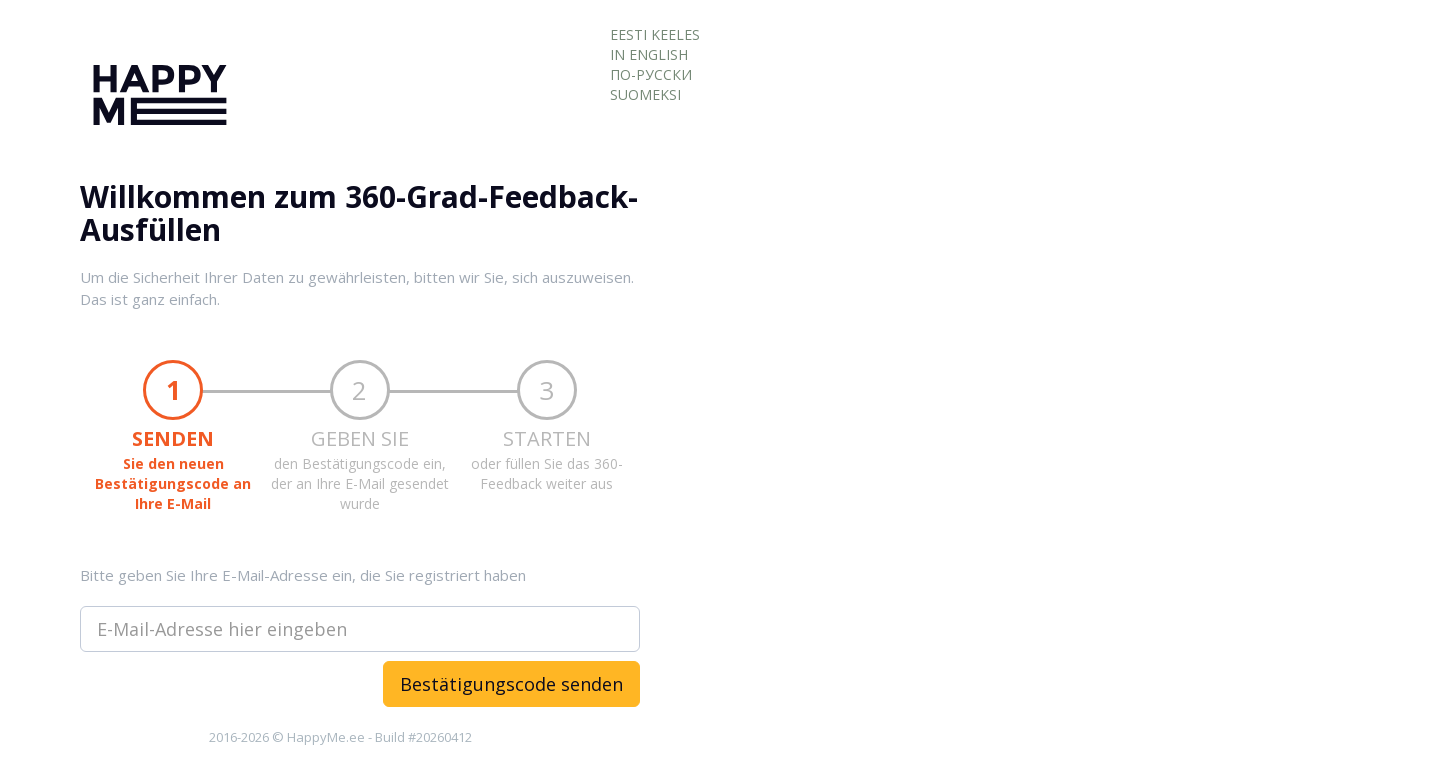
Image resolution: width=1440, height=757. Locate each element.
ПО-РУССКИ (651, 74)
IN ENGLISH (649, 54)
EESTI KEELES (655, 34)
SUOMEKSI (645, 94)
